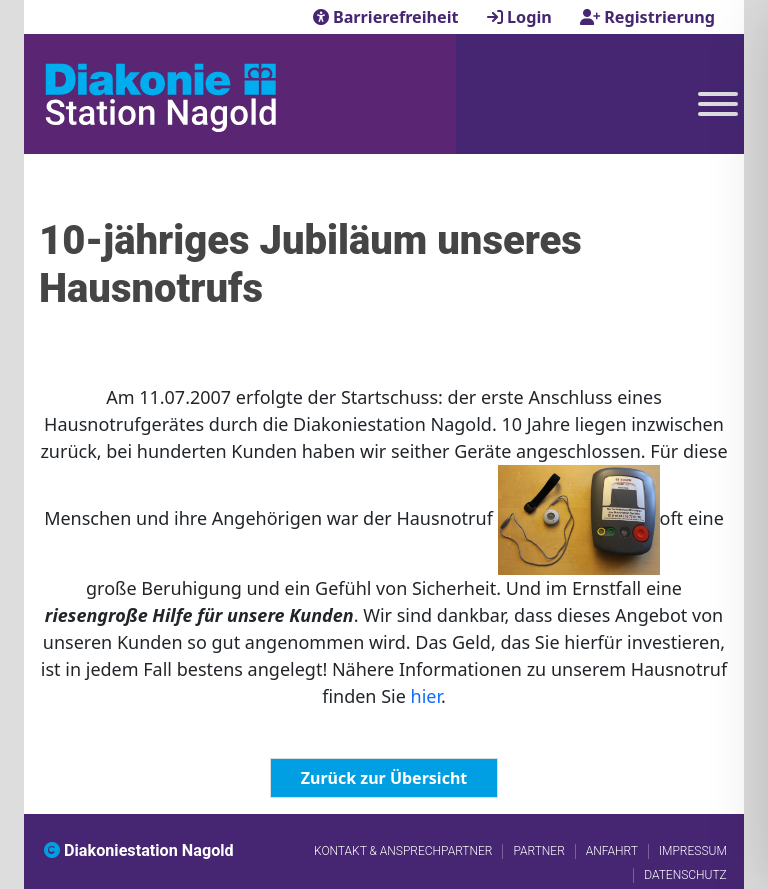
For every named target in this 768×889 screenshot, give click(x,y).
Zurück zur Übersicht (384, 778)
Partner (538, 851)
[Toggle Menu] (718, 104)
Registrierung (647, 17)
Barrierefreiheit (388, 17)
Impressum (693, 851)
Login (521, 17)
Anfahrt (612, 851)
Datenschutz (685, 875)
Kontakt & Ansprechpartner (403, 851)
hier (426, 696)
